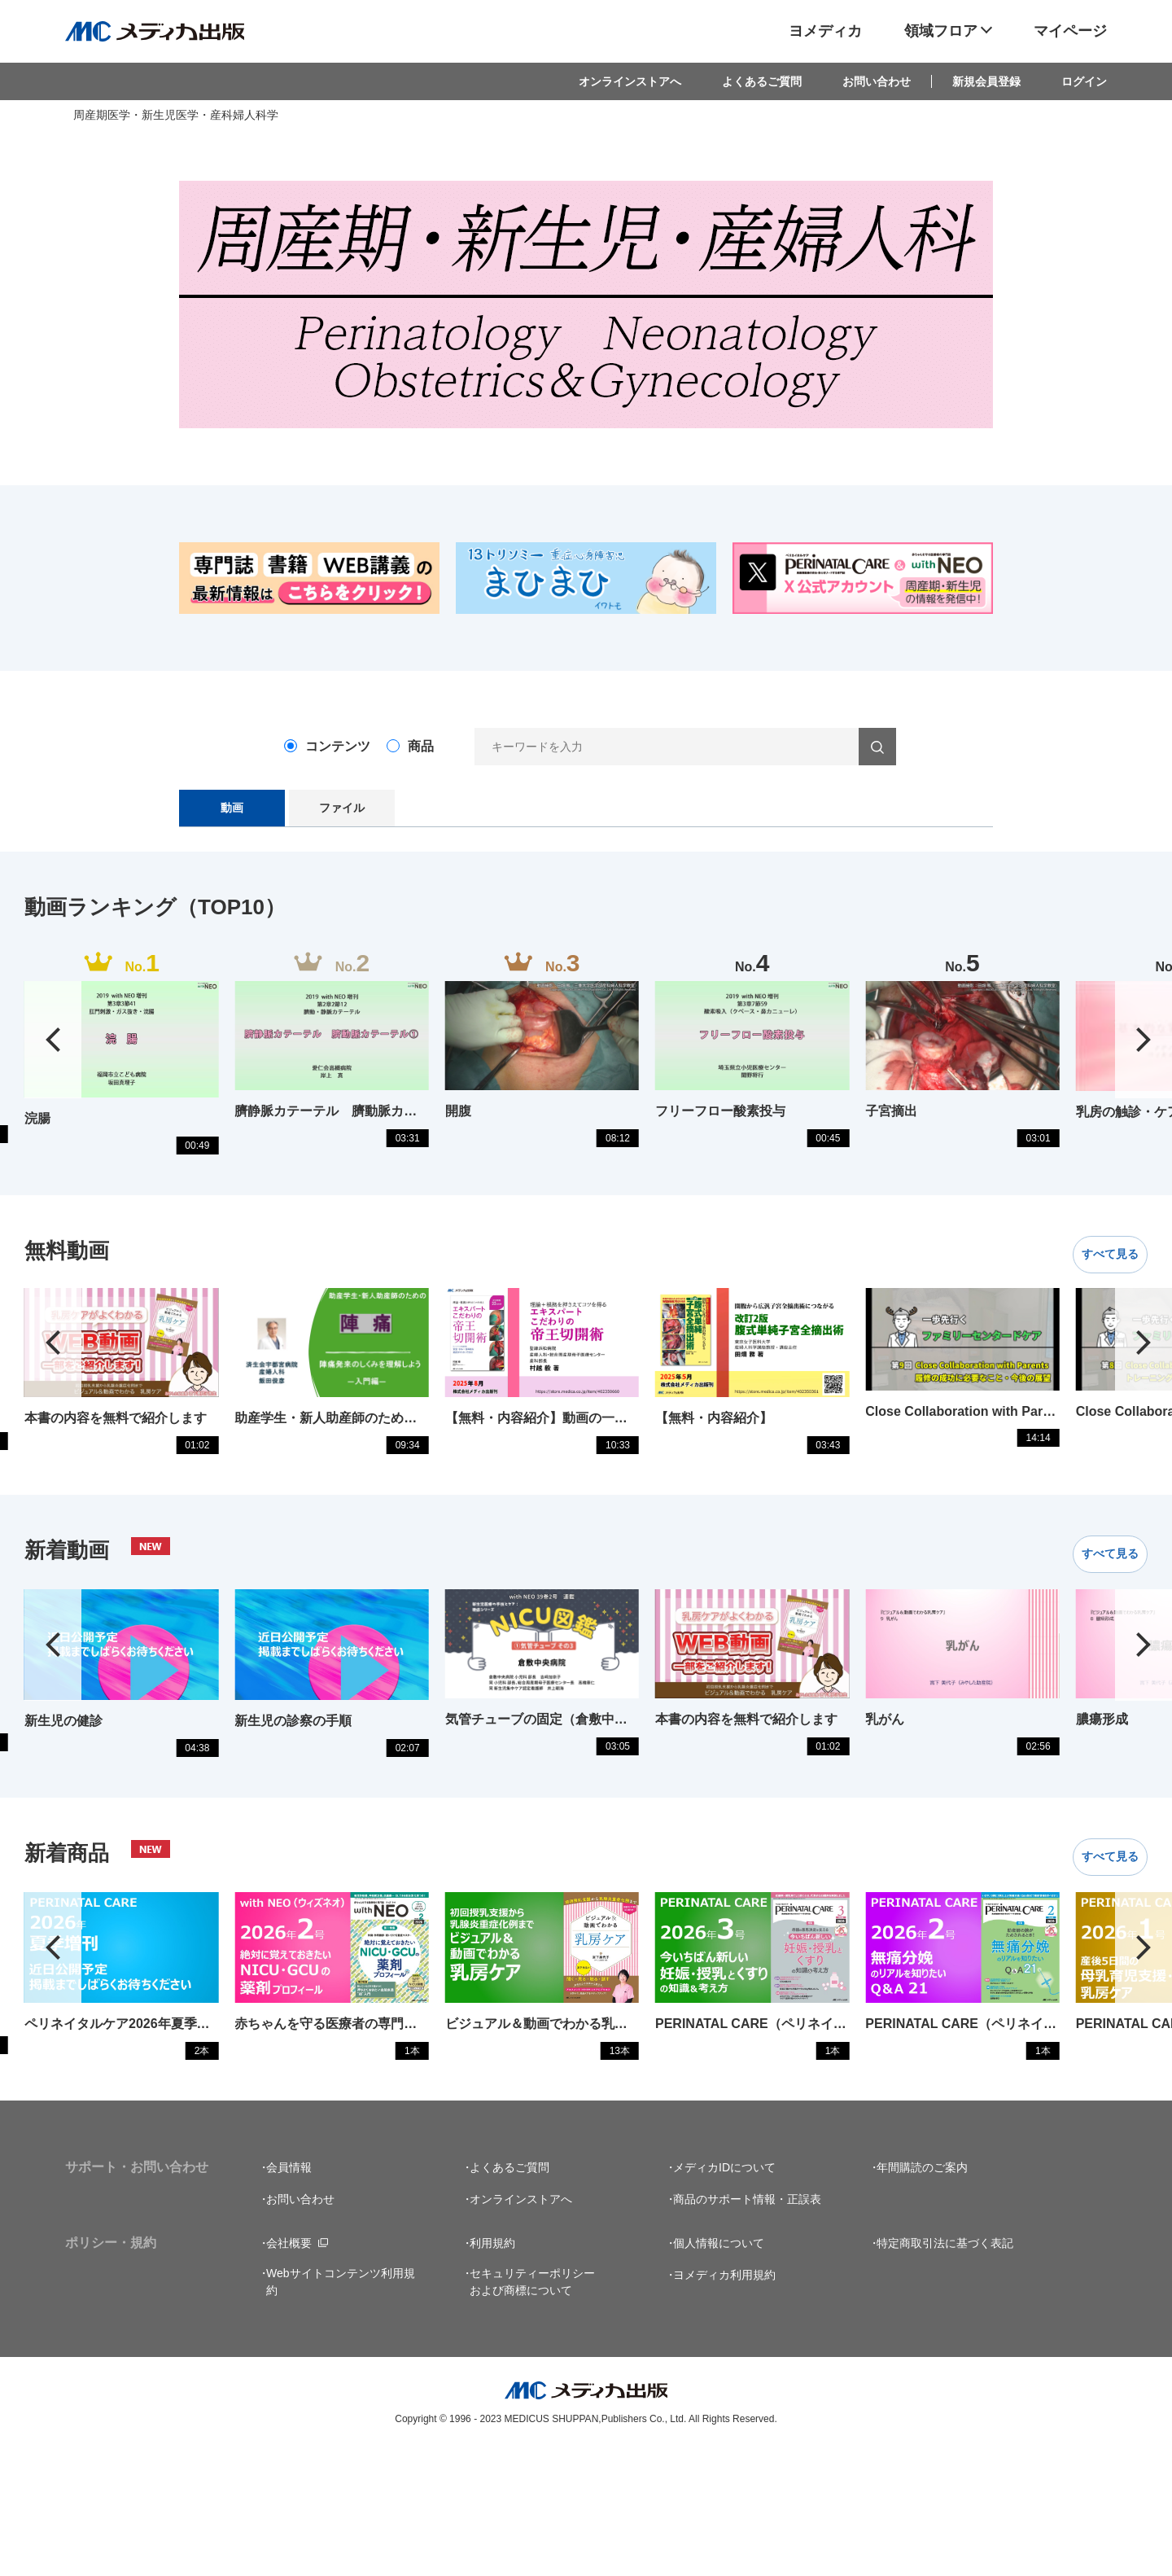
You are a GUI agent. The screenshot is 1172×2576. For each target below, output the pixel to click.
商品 (421, 746)
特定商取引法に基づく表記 (945, 2368)
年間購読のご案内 (922, 2292)
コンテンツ (337, 746)
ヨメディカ (825, 31)
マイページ (1070, 31)
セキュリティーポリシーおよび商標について (532, 2407)
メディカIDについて (724, 2292)
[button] (1143, 1055)
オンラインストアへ (630, 81)
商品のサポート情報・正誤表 (747, 2324)
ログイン (1084, 81)
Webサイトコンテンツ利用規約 (340, 2407)
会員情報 (289, 2292)
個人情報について (718, 2368)
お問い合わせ (876, 81)
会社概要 (289, 2368)
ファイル (342, 807)
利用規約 (492, 2368)
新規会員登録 (986, 81)
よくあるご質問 (762, 81)
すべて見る (1096, 1286)
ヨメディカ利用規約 (724, 2400)
